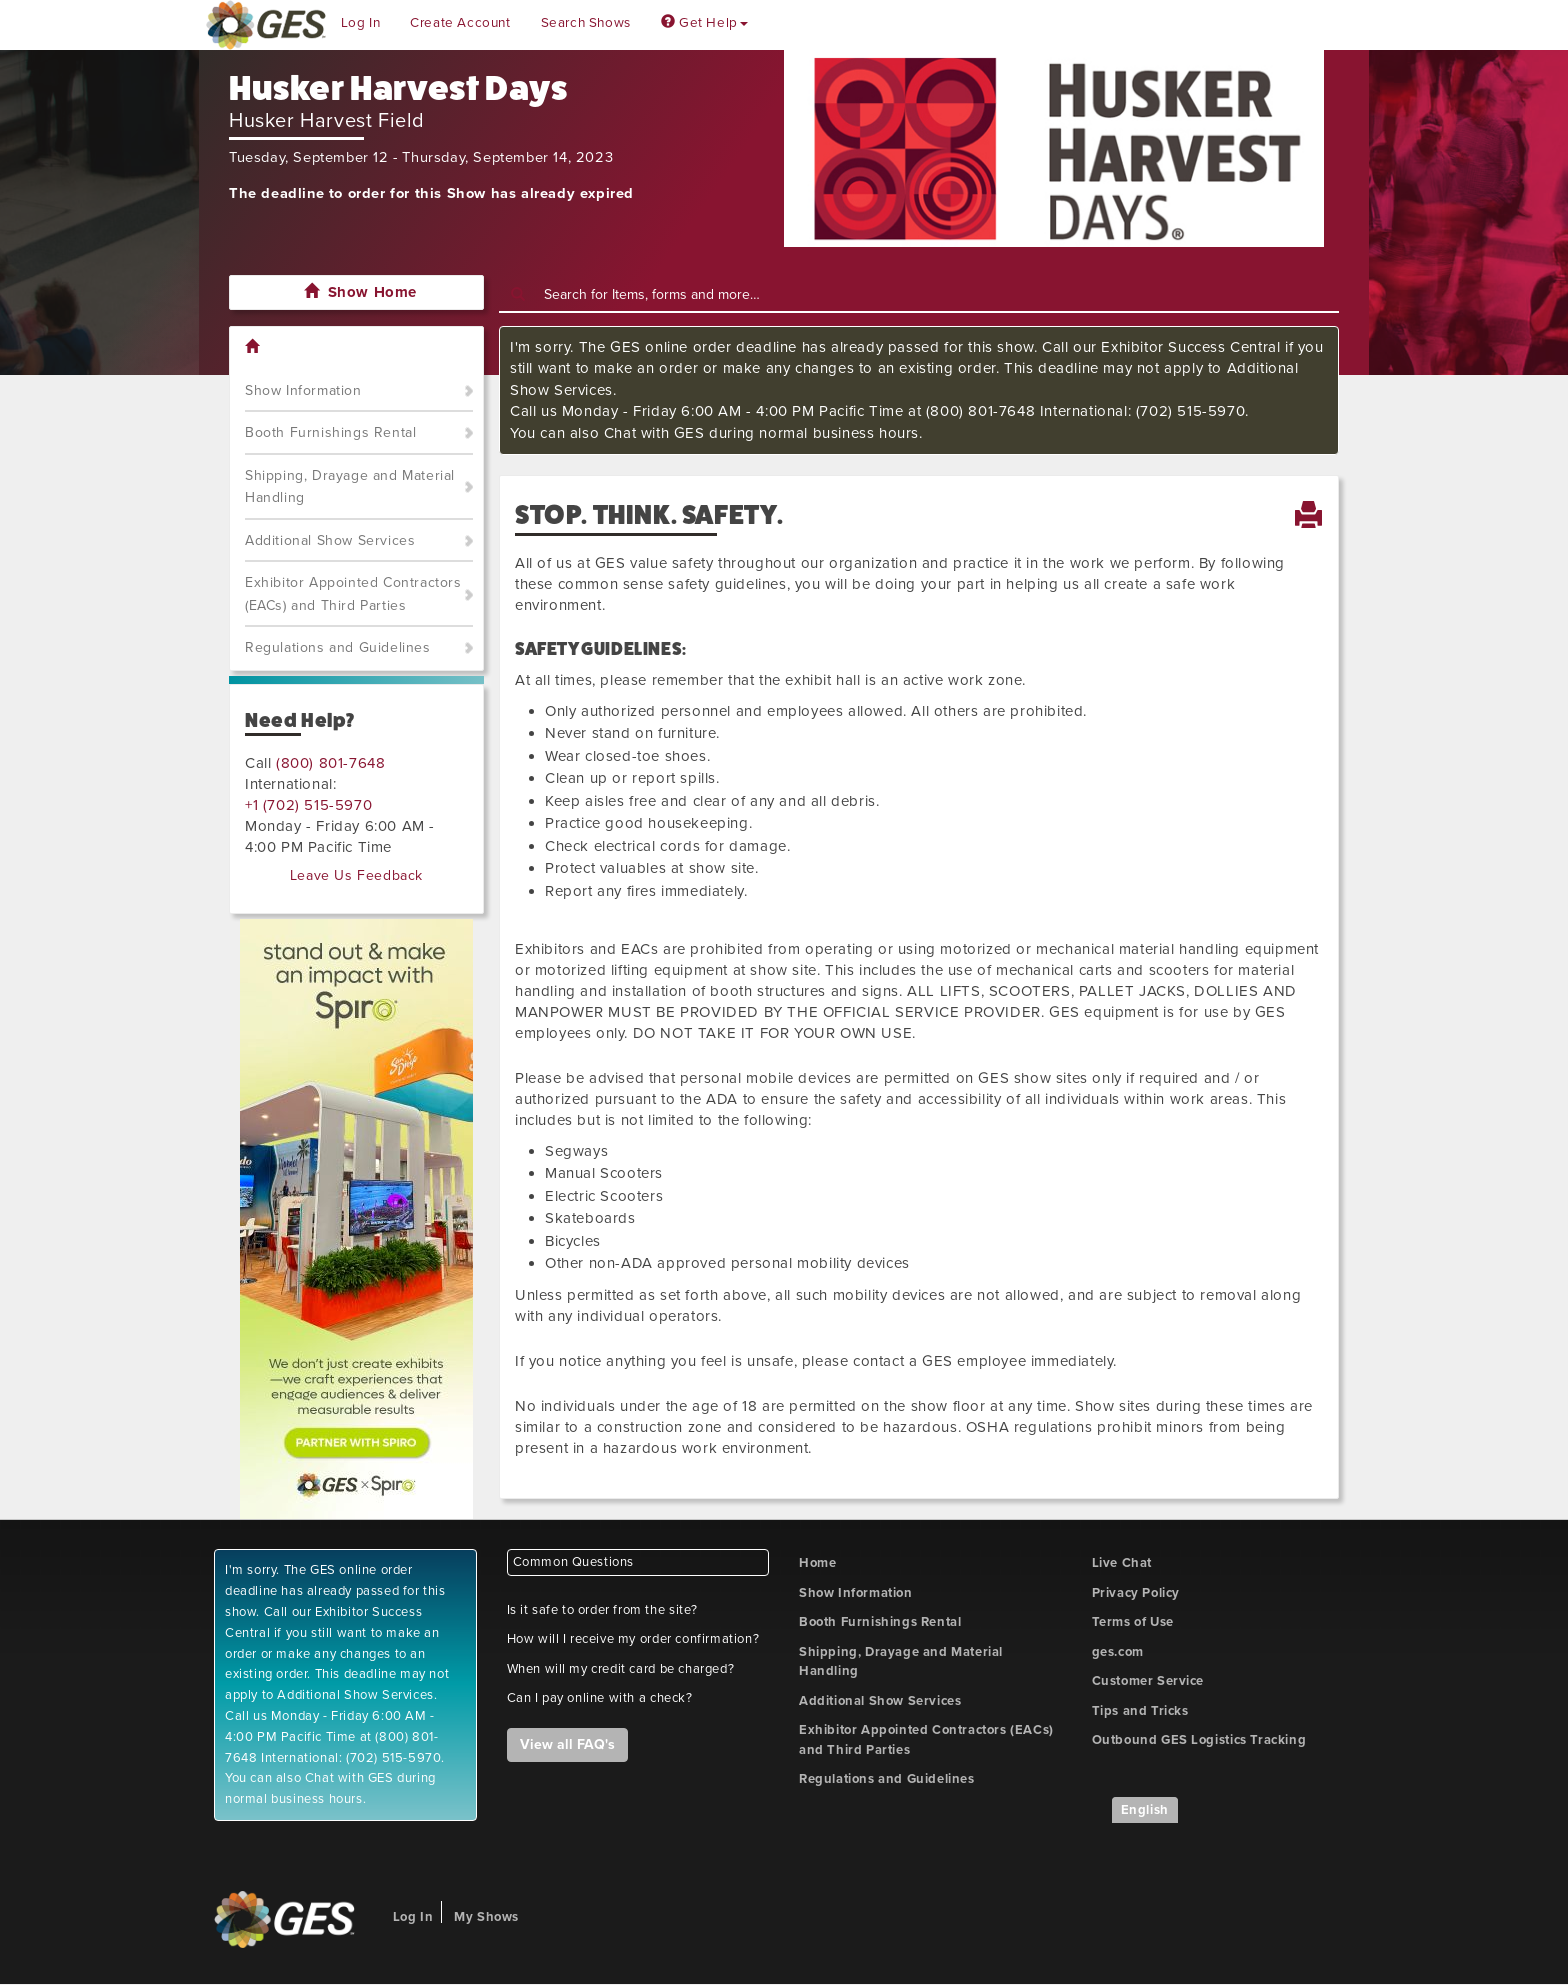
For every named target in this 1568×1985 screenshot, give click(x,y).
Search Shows (586, 23)
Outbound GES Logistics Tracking (1199, 1740)
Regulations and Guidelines (338, 647)
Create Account (460, 23)
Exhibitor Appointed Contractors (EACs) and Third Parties (353, 594)
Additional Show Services (330, 540)
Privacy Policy (1136, 1593)
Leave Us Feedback (356, 875)
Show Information (303, 390)
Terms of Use (1133, 1622)
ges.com (1118, 1652)
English (1145, 1810)
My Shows (486, 1917)
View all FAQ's (567, 1744)
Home (817, 1563)
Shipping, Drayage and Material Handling (350, 487)
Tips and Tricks (1140, 1711)
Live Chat (1122, 1563)
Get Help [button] (704, 23)
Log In (361, 23)
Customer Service (1148, 1681)
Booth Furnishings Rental (330, 432)
